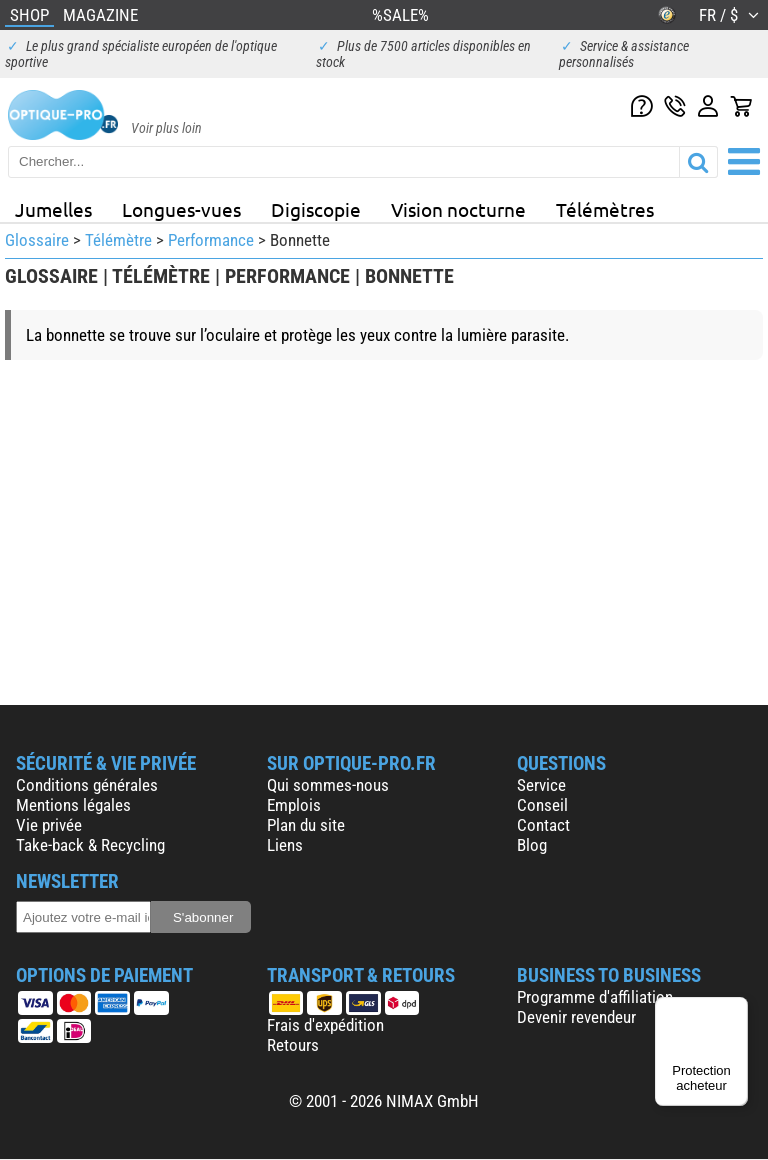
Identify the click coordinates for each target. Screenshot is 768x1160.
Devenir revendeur (576, 1017)
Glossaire (37, 240)
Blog (532, 845)
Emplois (294, 805)
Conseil (542, 805)
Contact (543, 825)
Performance (211, 240)
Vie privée (49, 825)
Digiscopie (316, 209)
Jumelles (53, 209)
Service (541, 785)
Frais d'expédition (325, 1025)
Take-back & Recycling (90, 845)
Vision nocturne (458, 209)
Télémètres (605, 209)
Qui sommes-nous (328, 785)
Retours (293, 1045)
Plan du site (306, 825)
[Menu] (736, 1009)
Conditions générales (87, 785)
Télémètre (118, 240)
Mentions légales (73, 805)
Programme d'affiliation (595, 997)
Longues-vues (181, 209)
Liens (285, 845)
